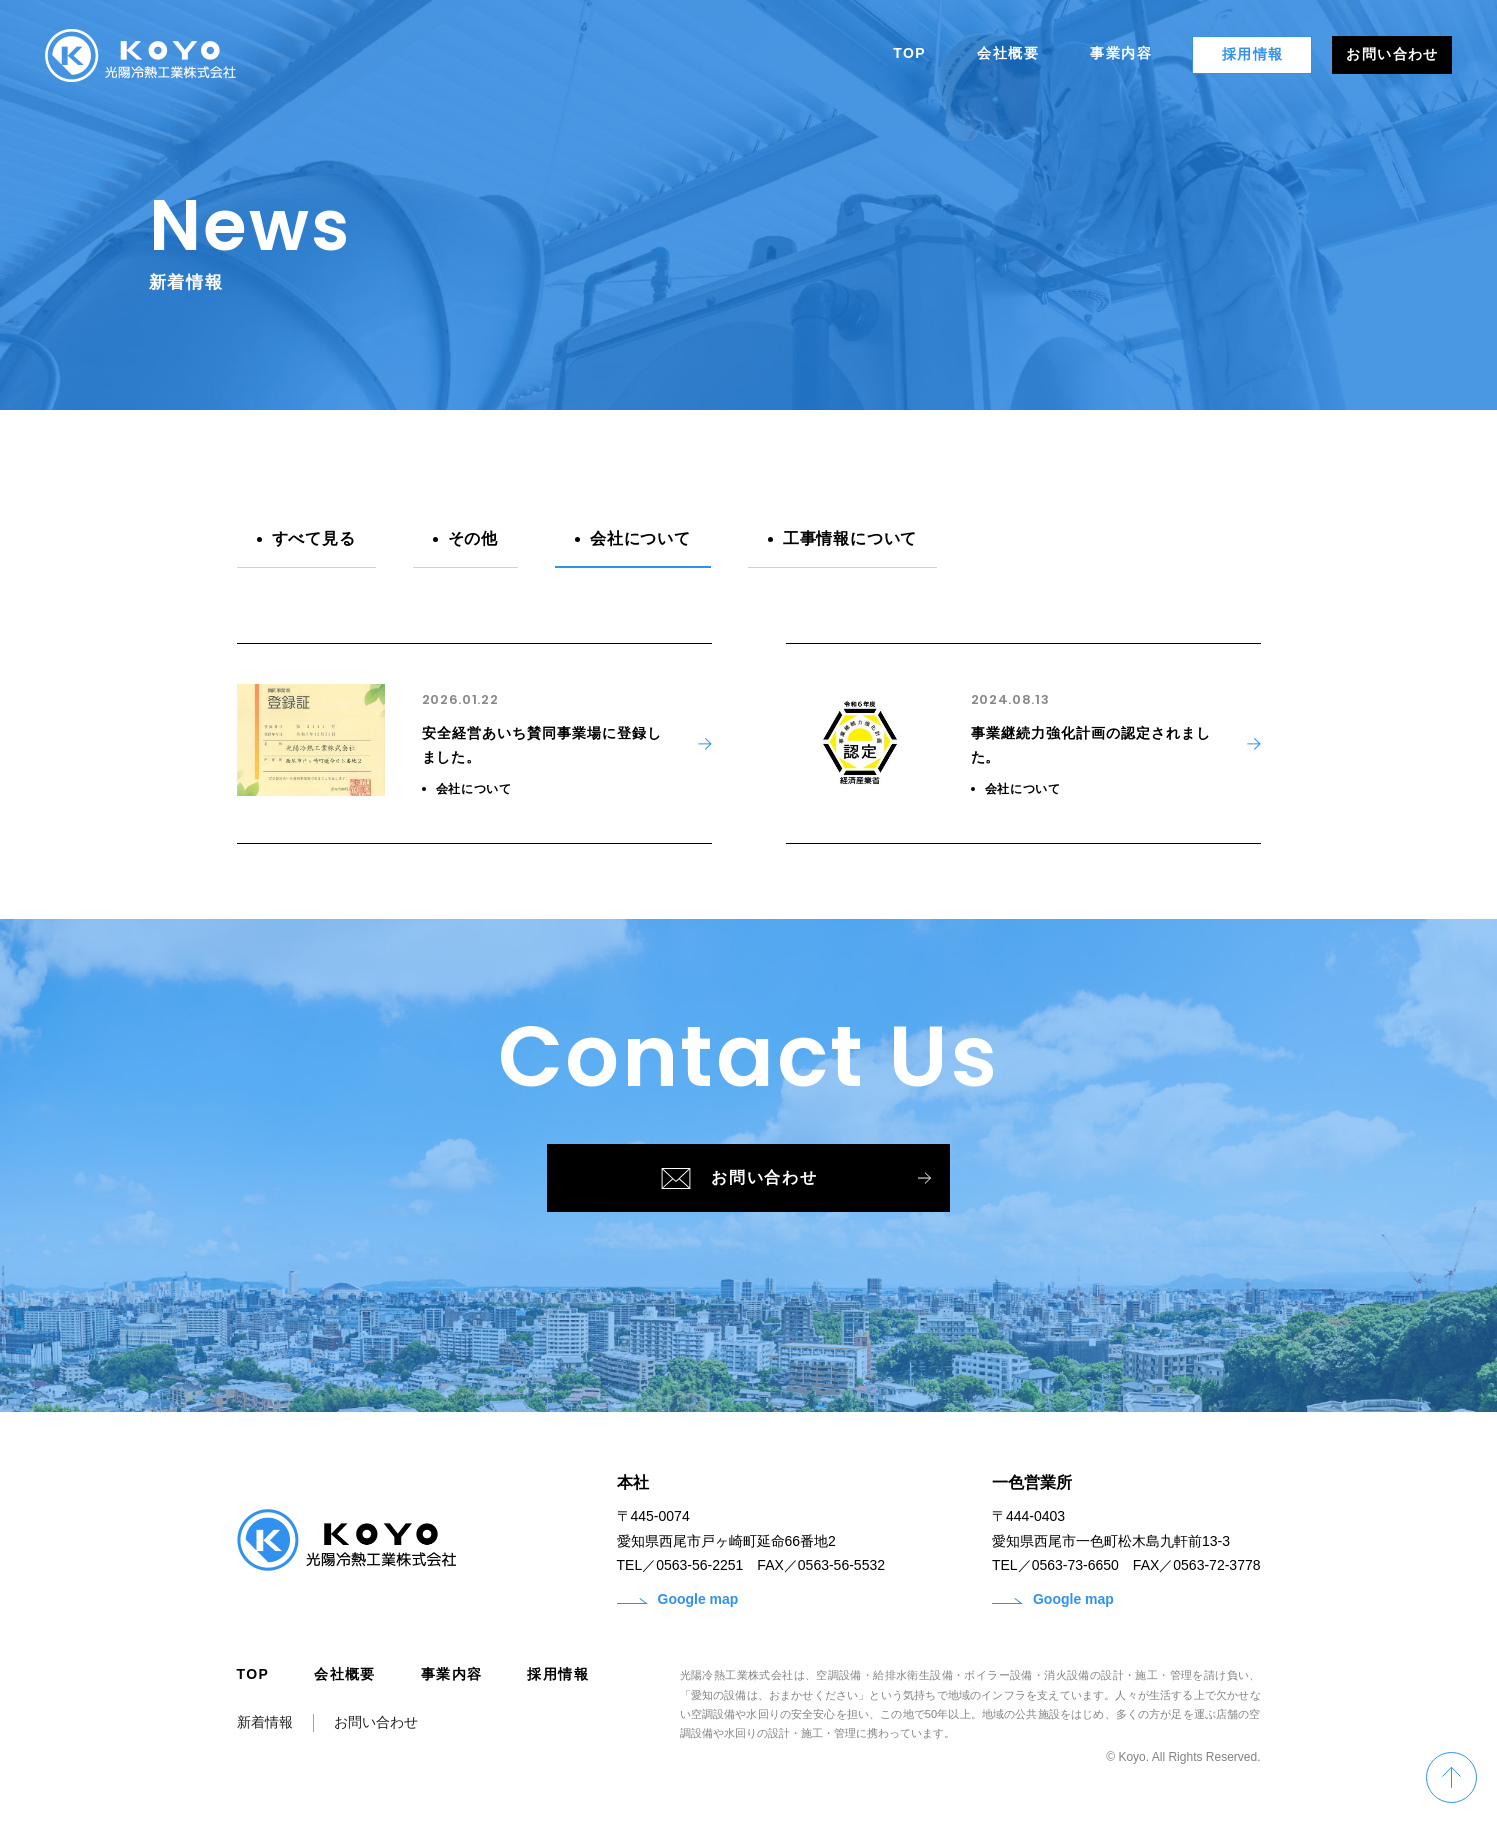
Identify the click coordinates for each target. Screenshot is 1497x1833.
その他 (473, 538)
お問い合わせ (767, 1181)
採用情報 (558, 1680)
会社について (640, 538)
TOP (253, 1680)
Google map (678, 1605)
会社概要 (345, 1680)
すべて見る (314, 538)
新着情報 (265, 1728)
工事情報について (850, 538)
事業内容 (452, 1680)
